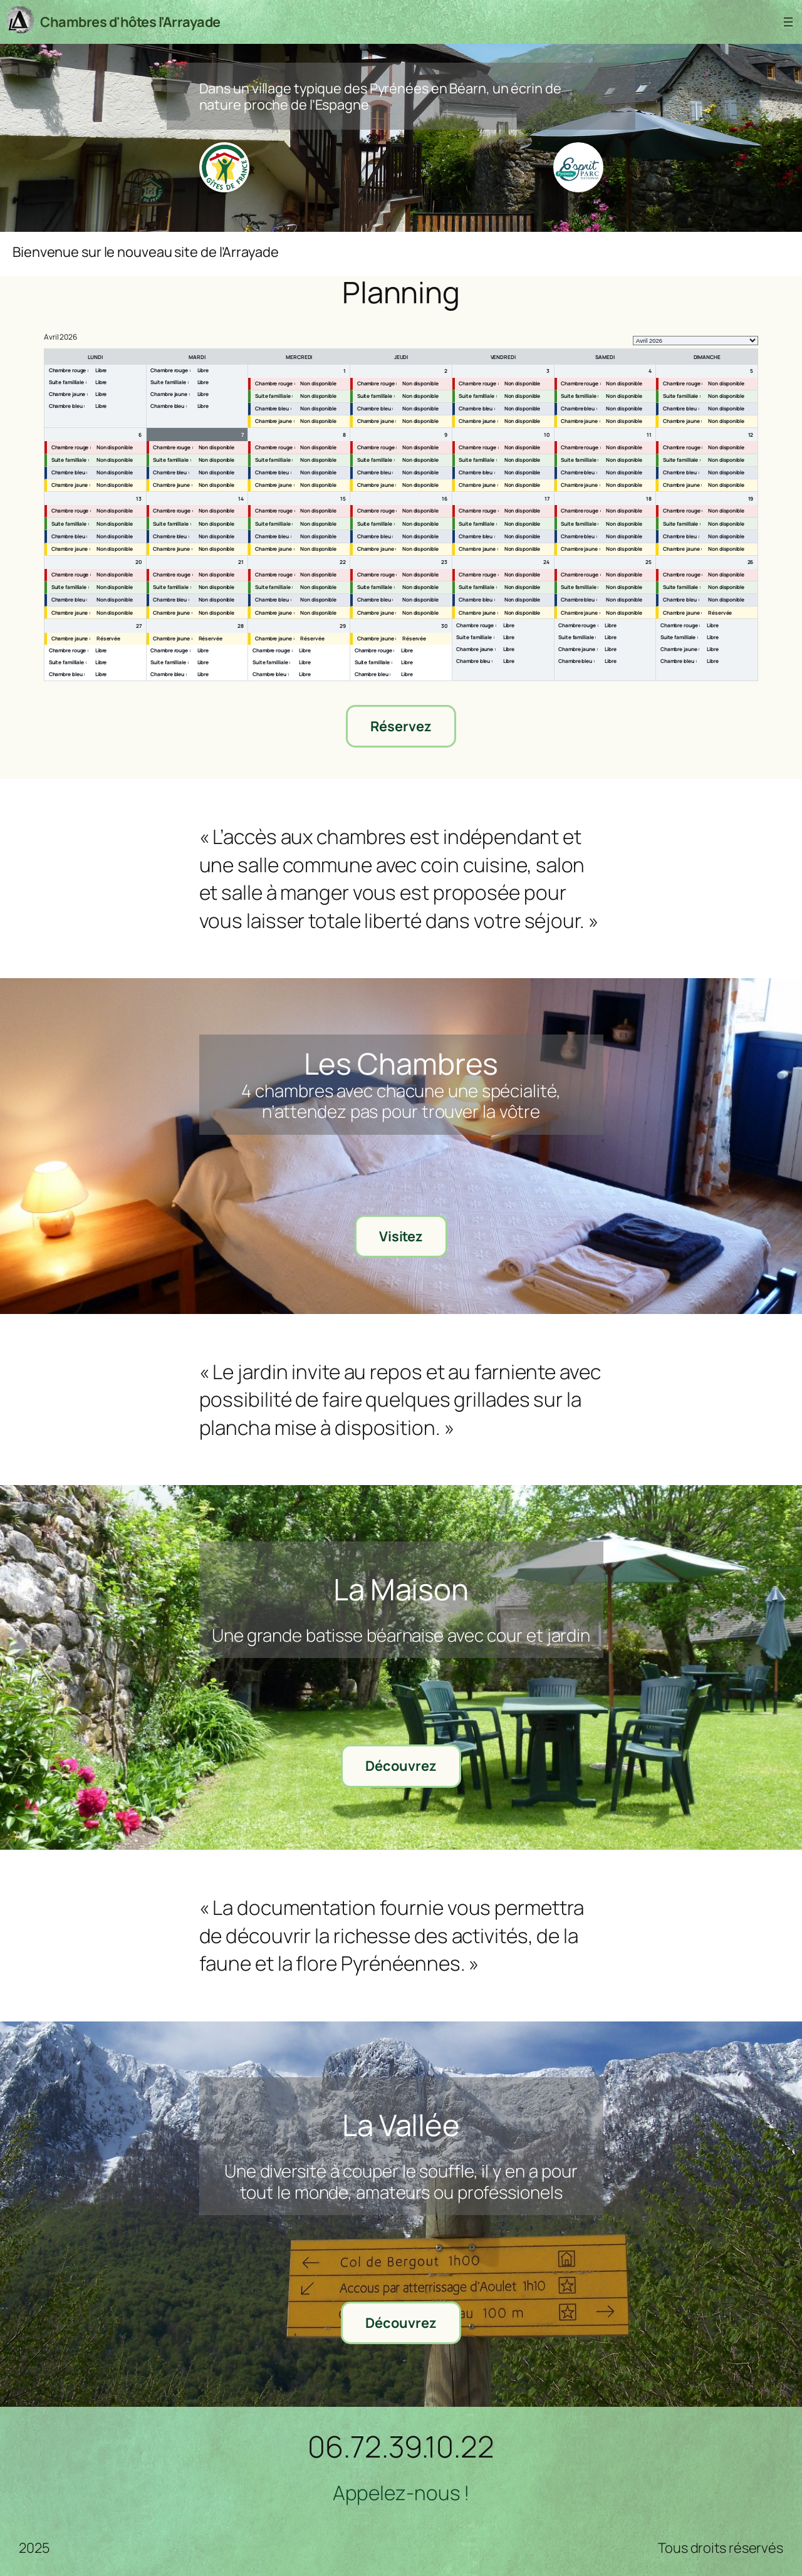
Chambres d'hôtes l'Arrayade (130, 22)
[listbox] (695, 340)
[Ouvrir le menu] (788, 21)
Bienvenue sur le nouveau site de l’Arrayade (146, 251)
